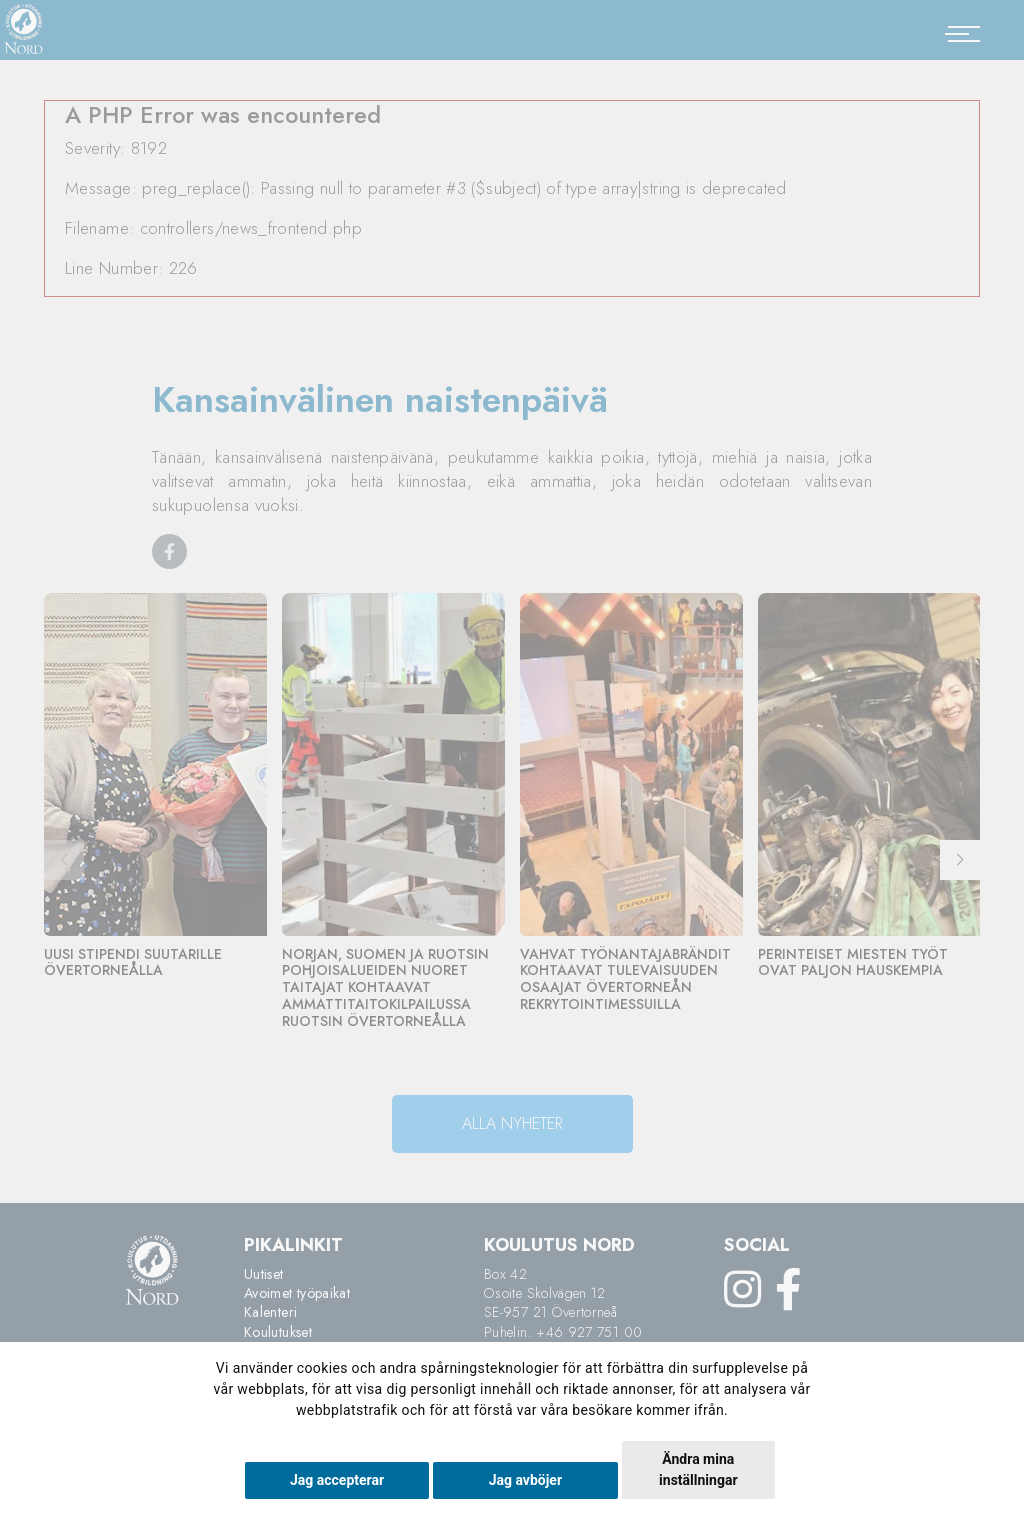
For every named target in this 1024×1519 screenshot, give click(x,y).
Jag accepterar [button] (337, 1480)
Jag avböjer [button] (525, 1480)
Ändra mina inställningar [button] (698, 1469)
